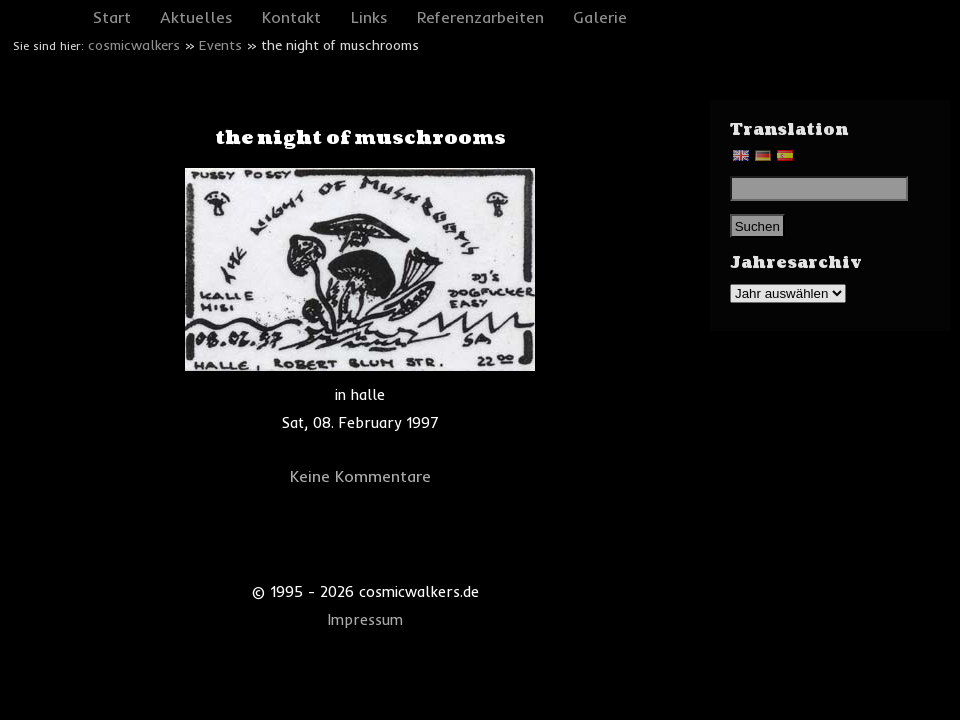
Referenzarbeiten (480, 17)
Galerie (600, 17)
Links (369, 17)
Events (220, 45)
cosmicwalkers (134, 45)
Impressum (365, 620)
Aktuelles (196, 17)
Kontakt (291, 17)
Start (112, 17)
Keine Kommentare (360, 476)
